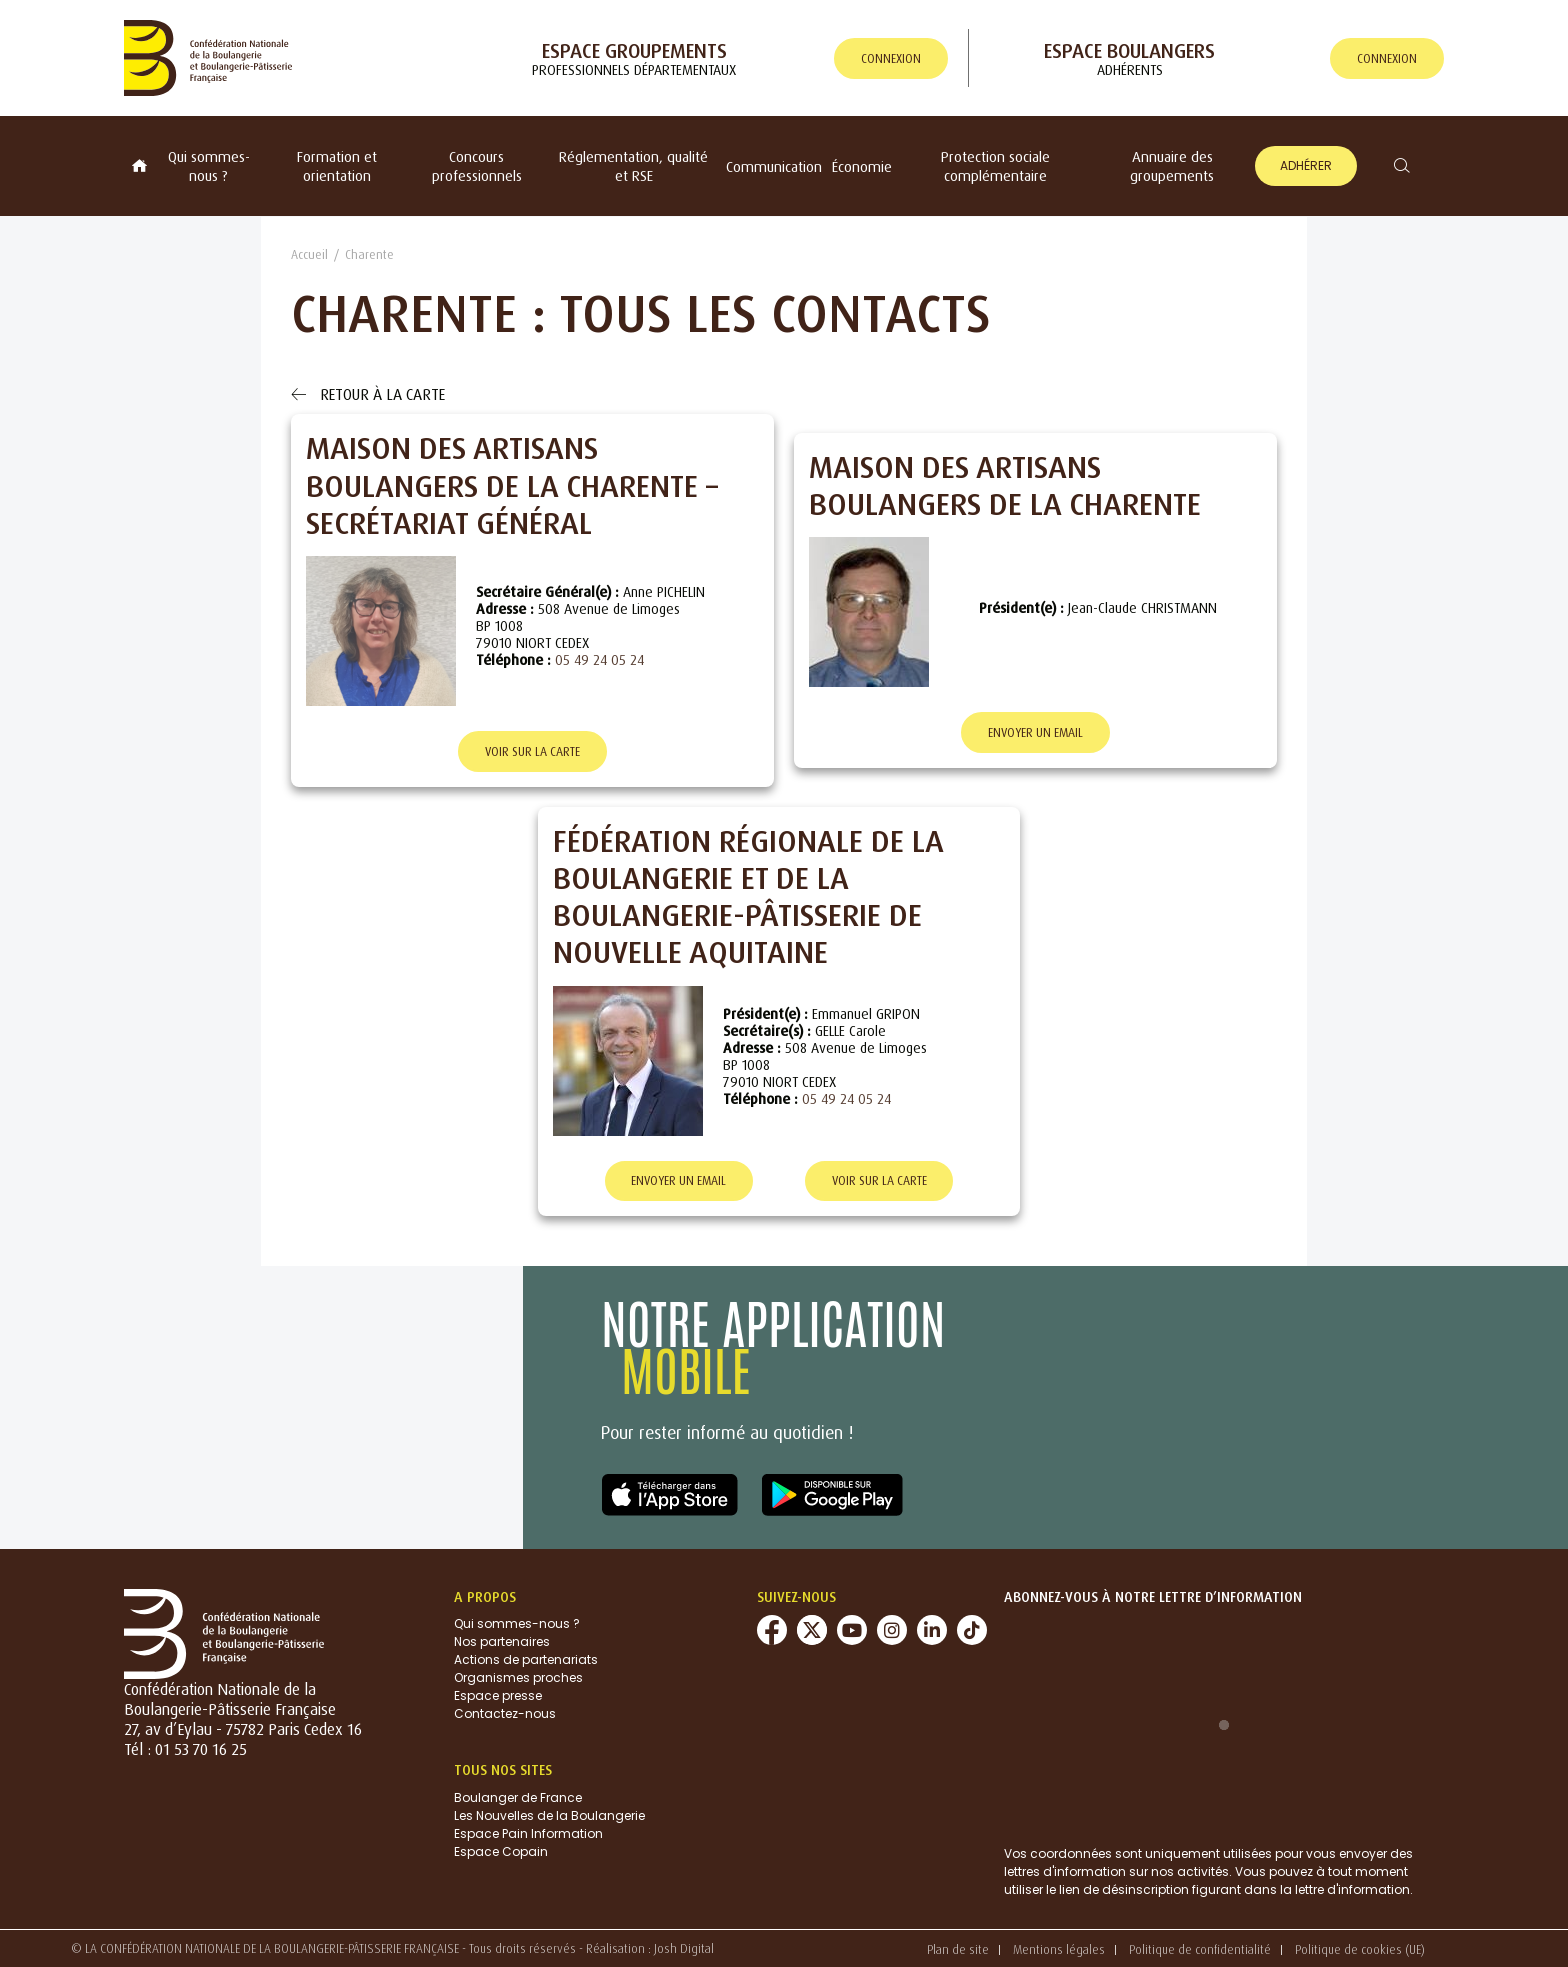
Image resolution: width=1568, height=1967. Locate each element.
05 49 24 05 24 (599, 659)
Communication (774, 166)
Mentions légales (1059, 1949)
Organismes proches (518, 1678)
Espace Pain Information (528, 1833)
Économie (862, 166)
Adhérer (1306, 165)
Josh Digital (684, 1948)
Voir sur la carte (532, 751)
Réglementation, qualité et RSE (633, 166)
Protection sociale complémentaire (995, 166)
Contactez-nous (505, 1714)
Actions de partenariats (526, 1660)
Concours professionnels (477, 166)
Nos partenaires (502, 1642)
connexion (891, 58)
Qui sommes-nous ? (209, 166)
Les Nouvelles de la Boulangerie (549, 1815)
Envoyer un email (1035, 732)
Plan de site (958, 1949)
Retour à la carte (368, 394)
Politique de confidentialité (1200, 1949)
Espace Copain (501, 1851)
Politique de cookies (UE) (1360, 1949)
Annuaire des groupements (1172, 166)
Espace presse (498, 1696)
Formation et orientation (337, 166)
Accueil (309, 254)
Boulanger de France (518, 1797)
